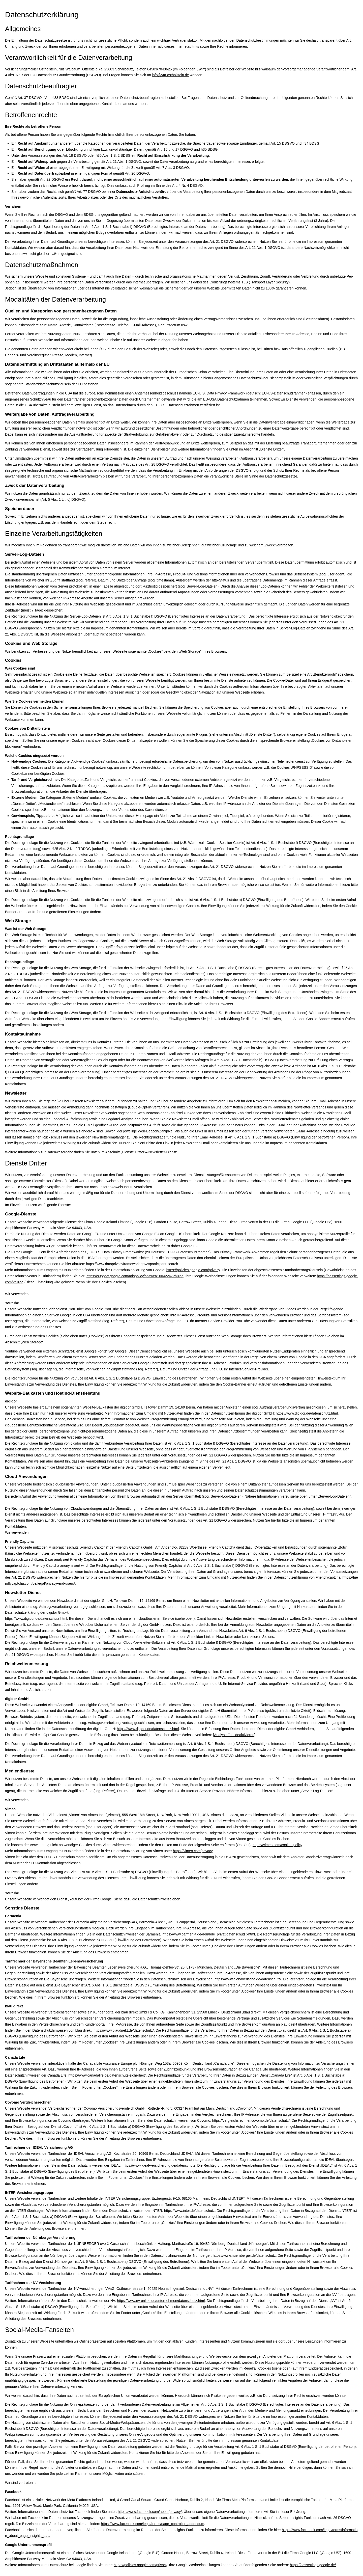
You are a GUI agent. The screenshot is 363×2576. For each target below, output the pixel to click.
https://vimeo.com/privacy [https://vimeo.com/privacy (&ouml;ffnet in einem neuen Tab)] (193, 1851)
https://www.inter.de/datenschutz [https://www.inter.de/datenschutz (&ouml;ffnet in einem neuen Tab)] (189, 2211)
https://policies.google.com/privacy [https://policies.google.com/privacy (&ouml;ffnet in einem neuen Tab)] (193, 1270)
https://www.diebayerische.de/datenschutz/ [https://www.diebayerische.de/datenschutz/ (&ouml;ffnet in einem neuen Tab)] (248, 1979)
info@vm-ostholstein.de (170, 75)
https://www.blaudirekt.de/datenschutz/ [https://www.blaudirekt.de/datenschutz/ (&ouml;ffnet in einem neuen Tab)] (124, 2030)
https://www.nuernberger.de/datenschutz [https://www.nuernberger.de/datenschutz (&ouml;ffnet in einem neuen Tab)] (244, 2255)
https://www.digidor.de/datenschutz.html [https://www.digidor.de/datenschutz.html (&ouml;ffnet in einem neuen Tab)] (307, 1413)
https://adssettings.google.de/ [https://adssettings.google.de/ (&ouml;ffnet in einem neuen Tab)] (313, 2565)
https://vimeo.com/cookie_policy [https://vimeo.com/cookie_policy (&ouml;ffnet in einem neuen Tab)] (277, 1845)
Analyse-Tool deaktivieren (234, 1735)
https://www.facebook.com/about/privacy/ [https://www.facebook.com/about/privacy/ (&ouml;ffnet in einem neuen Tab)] (150, 2512)
